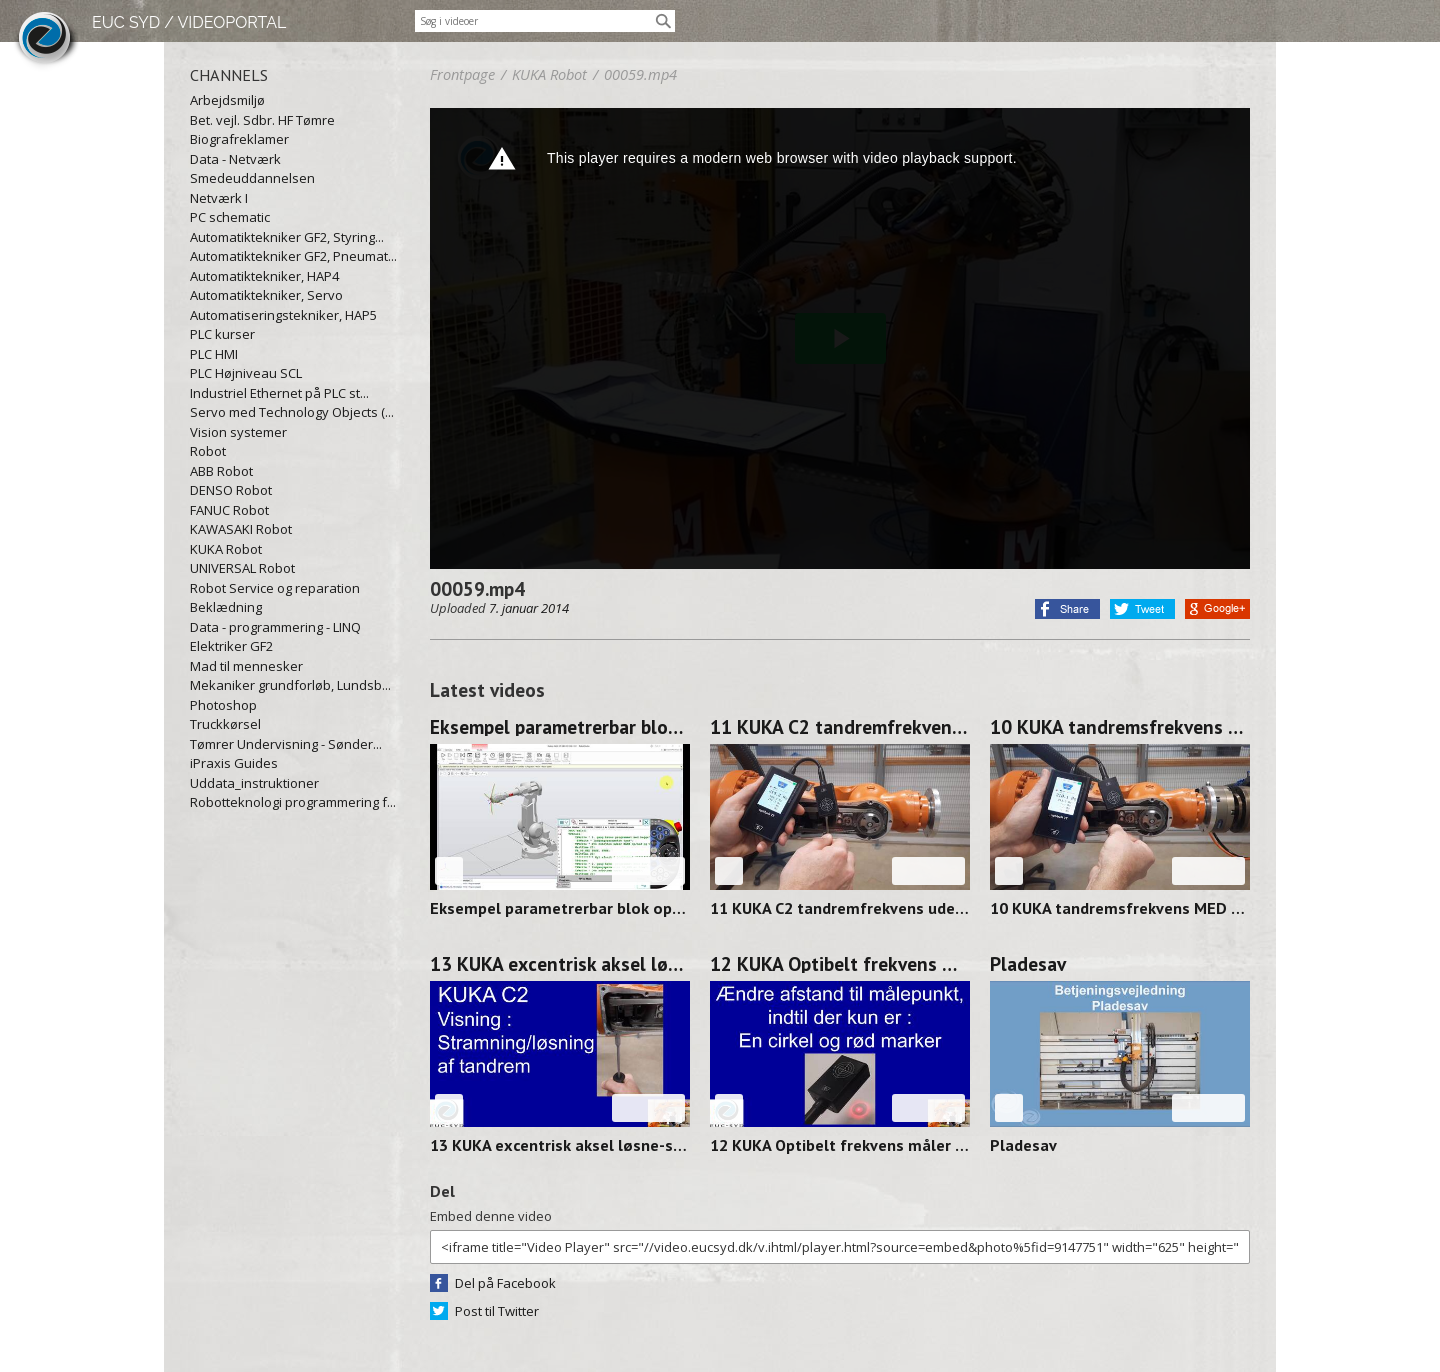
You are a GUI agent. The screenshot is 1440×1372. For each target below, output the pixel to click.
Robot (208, 451)
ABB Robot (221, 471)
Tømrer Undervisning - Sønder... (286, 744)
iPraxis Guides (234, 763)
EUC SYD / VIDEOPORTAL (189, 22)
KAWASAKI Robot (241, 529)
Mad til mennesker (246, 666)
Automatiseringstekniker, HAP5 (283, 315)
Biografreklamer (239, 139)
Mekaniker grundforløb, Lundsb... (290, 685)
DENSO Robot (231, 490)
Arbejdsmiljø (227, 100)
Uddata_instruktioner (254, 783)
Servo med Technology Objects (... (292, 412)
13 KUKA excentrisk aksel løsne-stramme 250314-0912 (560, 964)
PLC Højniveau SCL (246, 373)
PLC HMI (214, 354)
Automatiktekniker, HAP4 (264, 276)
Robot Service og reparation (275, 588)
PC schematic (230, 217)
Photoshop (223, 705)
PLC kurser (222, 334)
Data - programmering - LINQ (275, 627)
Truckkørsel (225, 724)
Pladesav (1028, 964)
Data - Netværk (235, 159)
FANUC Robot (229, 510)
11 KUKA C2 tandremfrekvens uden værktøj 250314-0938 (840, 727)
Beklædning (226, 607)
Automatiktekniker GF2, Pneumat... (293, 256)
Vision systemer (238, 432)
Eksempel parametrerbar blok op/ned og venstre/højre (560, 727)
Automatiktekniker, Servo (266, 295)
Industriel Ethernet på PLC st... (279, 393)
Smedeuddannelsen (252, 178)
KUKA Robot (226, 549)
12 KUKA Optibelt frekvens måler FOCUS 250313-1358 (840, 964)
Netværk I (219, 198)
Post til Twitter (497, 1311)
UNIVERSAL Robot (242, 568)
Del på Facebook (505, 1283)
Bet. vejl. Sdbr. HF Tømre (262, 120)
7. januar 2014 (529, 608)
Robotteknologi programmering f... (293, 802)
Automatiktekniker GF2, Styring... (287, 237)
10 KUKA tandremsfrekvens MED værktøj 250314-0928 (1120, 727)
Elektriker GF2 (231, 646)
